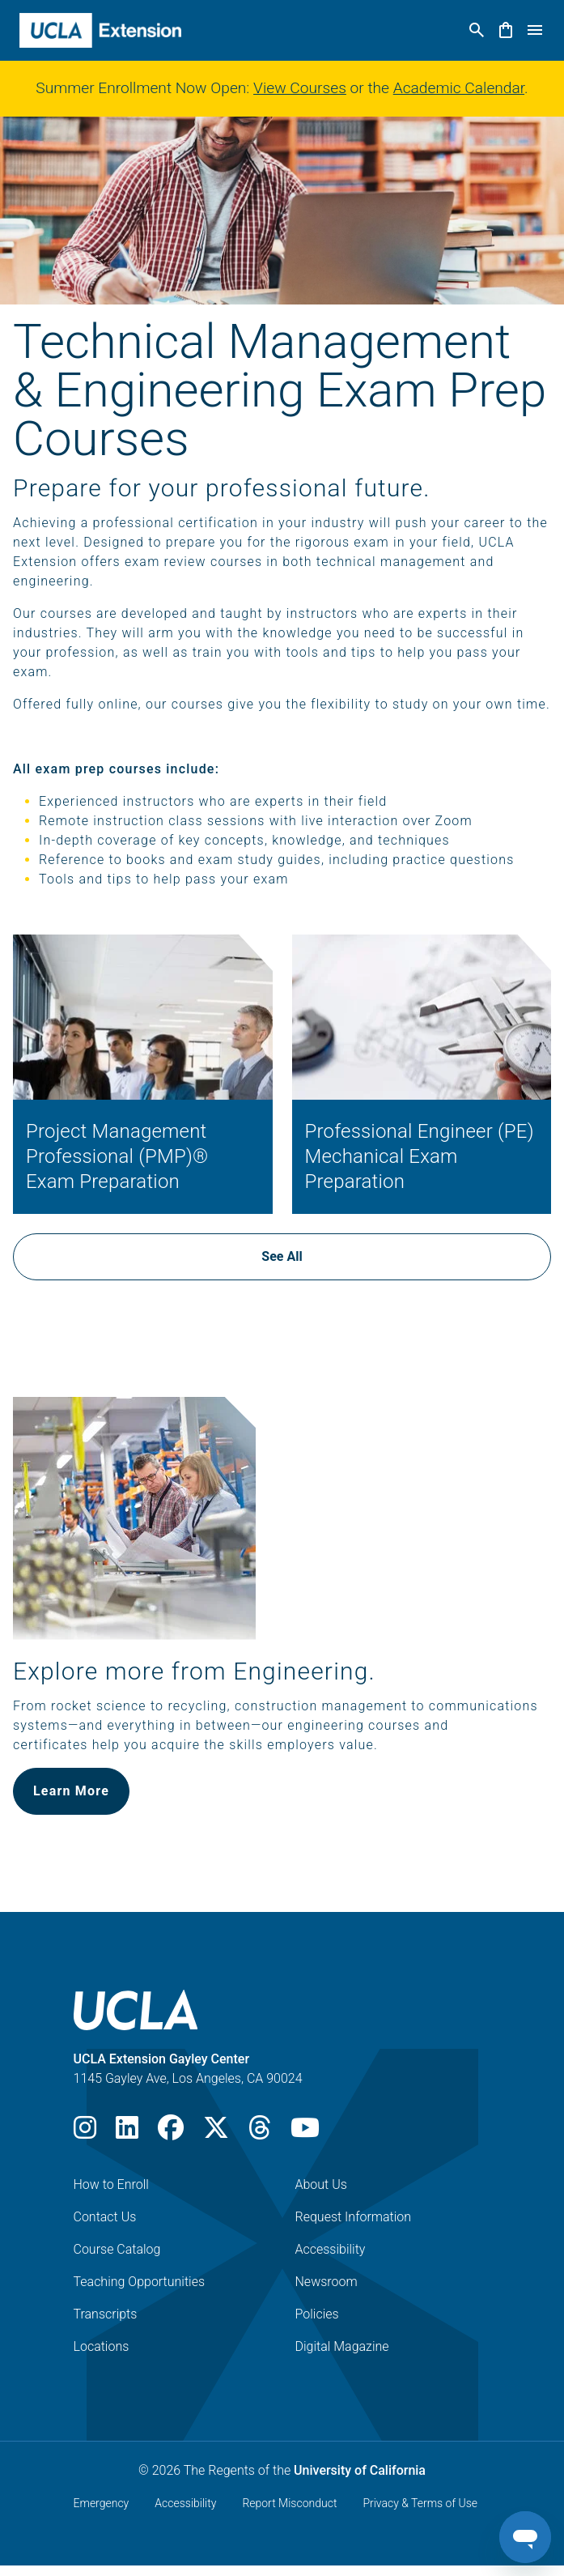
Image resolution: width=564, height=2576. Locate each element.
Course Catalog (117, 2249)
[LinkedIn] (127, 2132)
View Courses (299, 88)
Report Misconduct (289, 2503)
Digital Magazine (342, 2346)
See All (281, 1256)
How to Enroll (111, 2184)
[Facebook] (171, 2132)
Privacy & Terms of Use (420, 2503)
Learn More (71, 1791)
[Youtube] (305, 2132)
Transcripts (106, 2314)
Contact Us (105, 2217)
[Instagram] (85, 2132)
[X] (216, 2132)
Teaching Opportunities (140, 2281)
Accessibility (330, 2249)
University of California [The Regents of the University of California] (360, 2470)
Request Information (353, 2217)
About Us (321, 2184)
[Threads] (259, 2132)
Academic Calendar (458, 88)
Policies (317, 2314)
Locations (101, 2346)
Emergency (101, 2503)
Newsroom (326, 2281)
